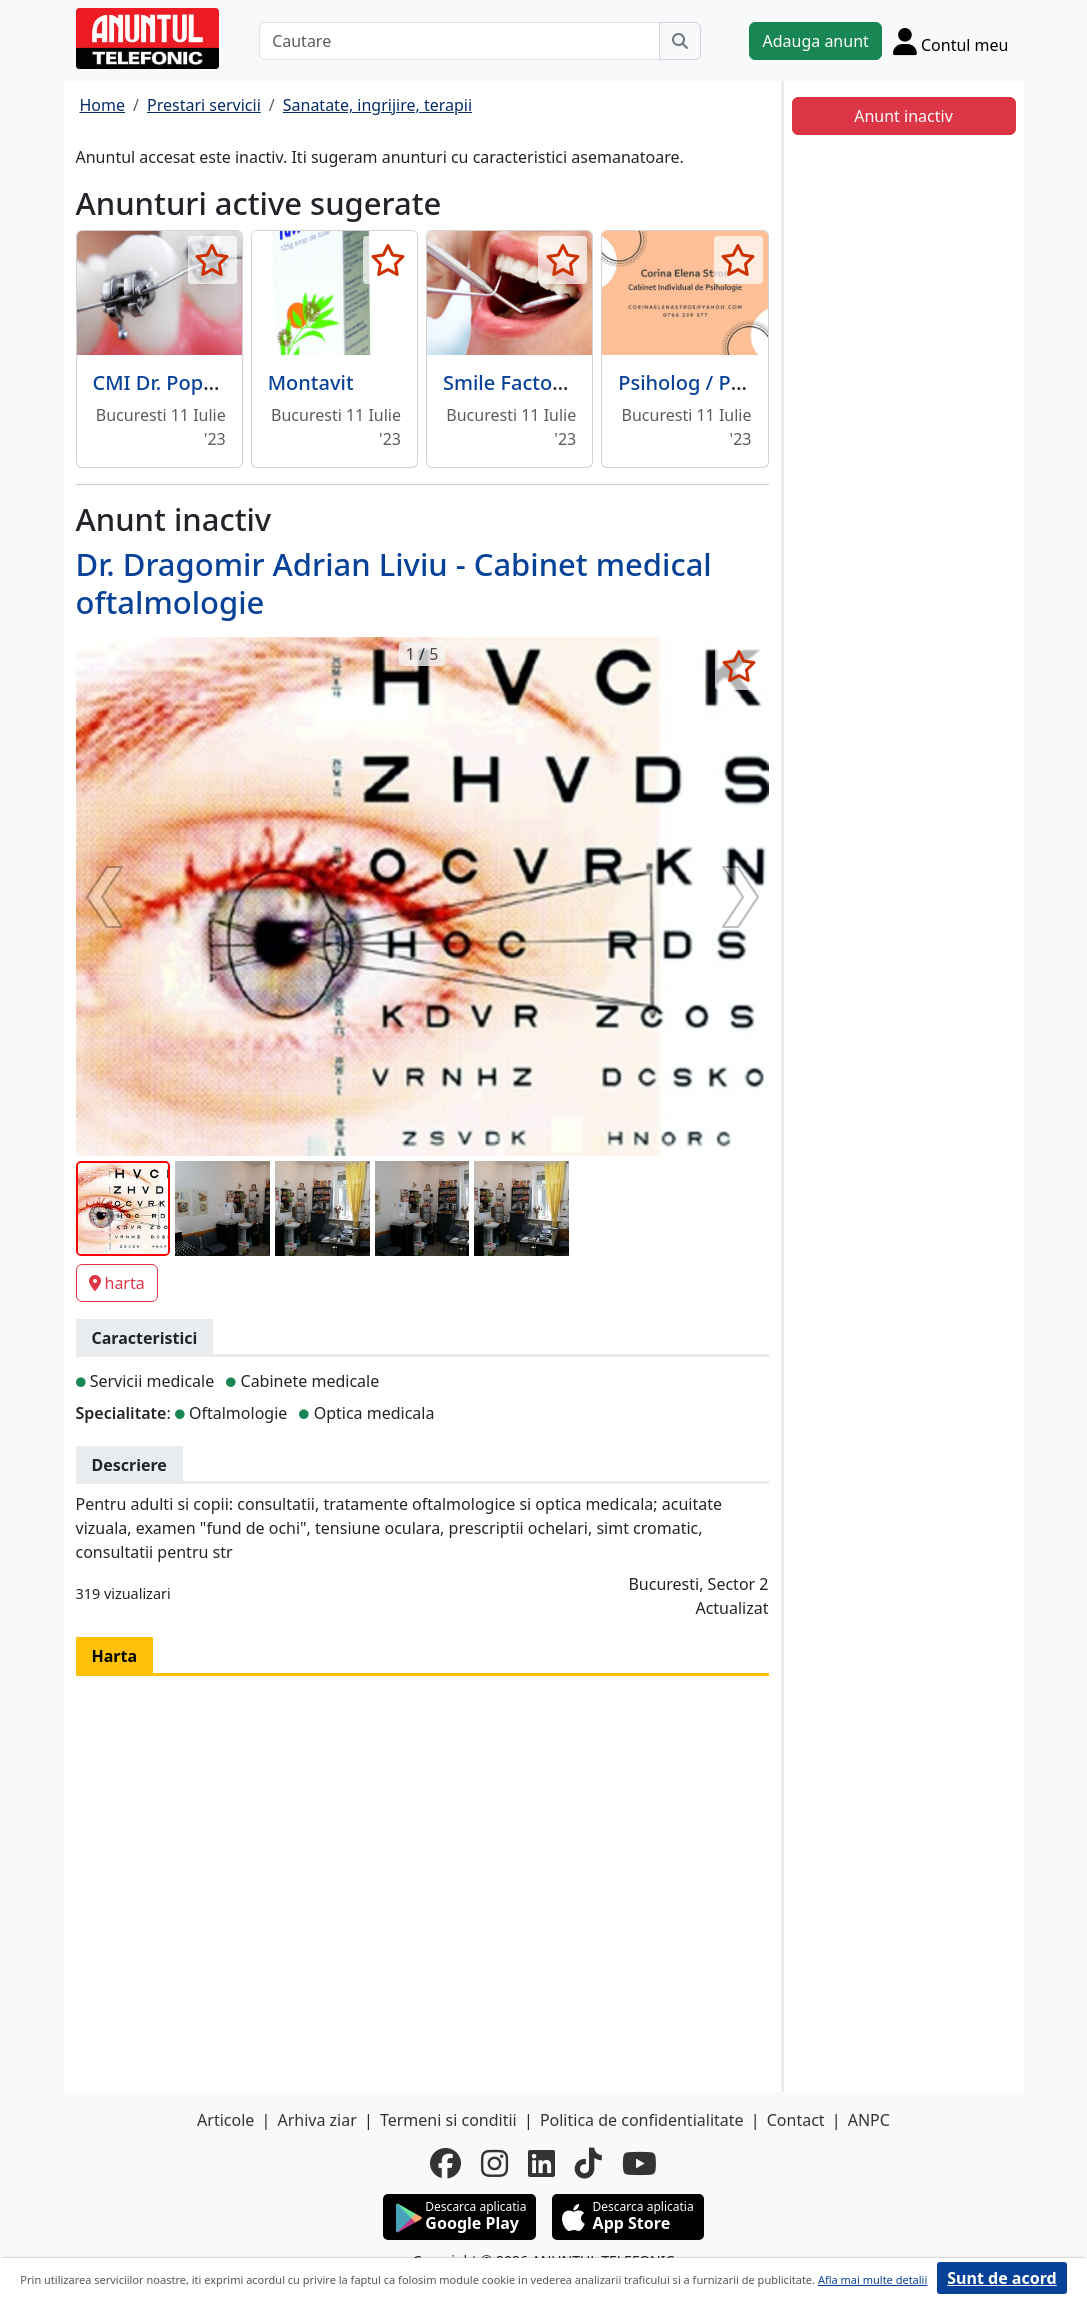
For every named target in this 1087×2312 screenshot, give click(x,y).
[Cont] (951, 41)
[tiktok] (588, 2163)
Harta (115, 1656)
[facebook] (445, 2163)
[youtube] (639, 2163)
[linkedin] (541, 2163)
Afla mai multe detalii (872, 2279)
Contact (796, 2120)
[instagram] (494, 2163)
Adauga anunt (815, 41)
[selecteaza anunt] (212, 260)
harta (117, 1283)
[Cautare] (459, 41)
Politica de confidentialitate (642, 2120)
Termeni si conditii (448, 2120)
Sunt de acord (1001, 2278)
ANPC (869, 2120)
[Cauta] (680, 41)
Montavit (311, 382)
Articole (225, 2120)
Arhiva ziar (316, 2120)
